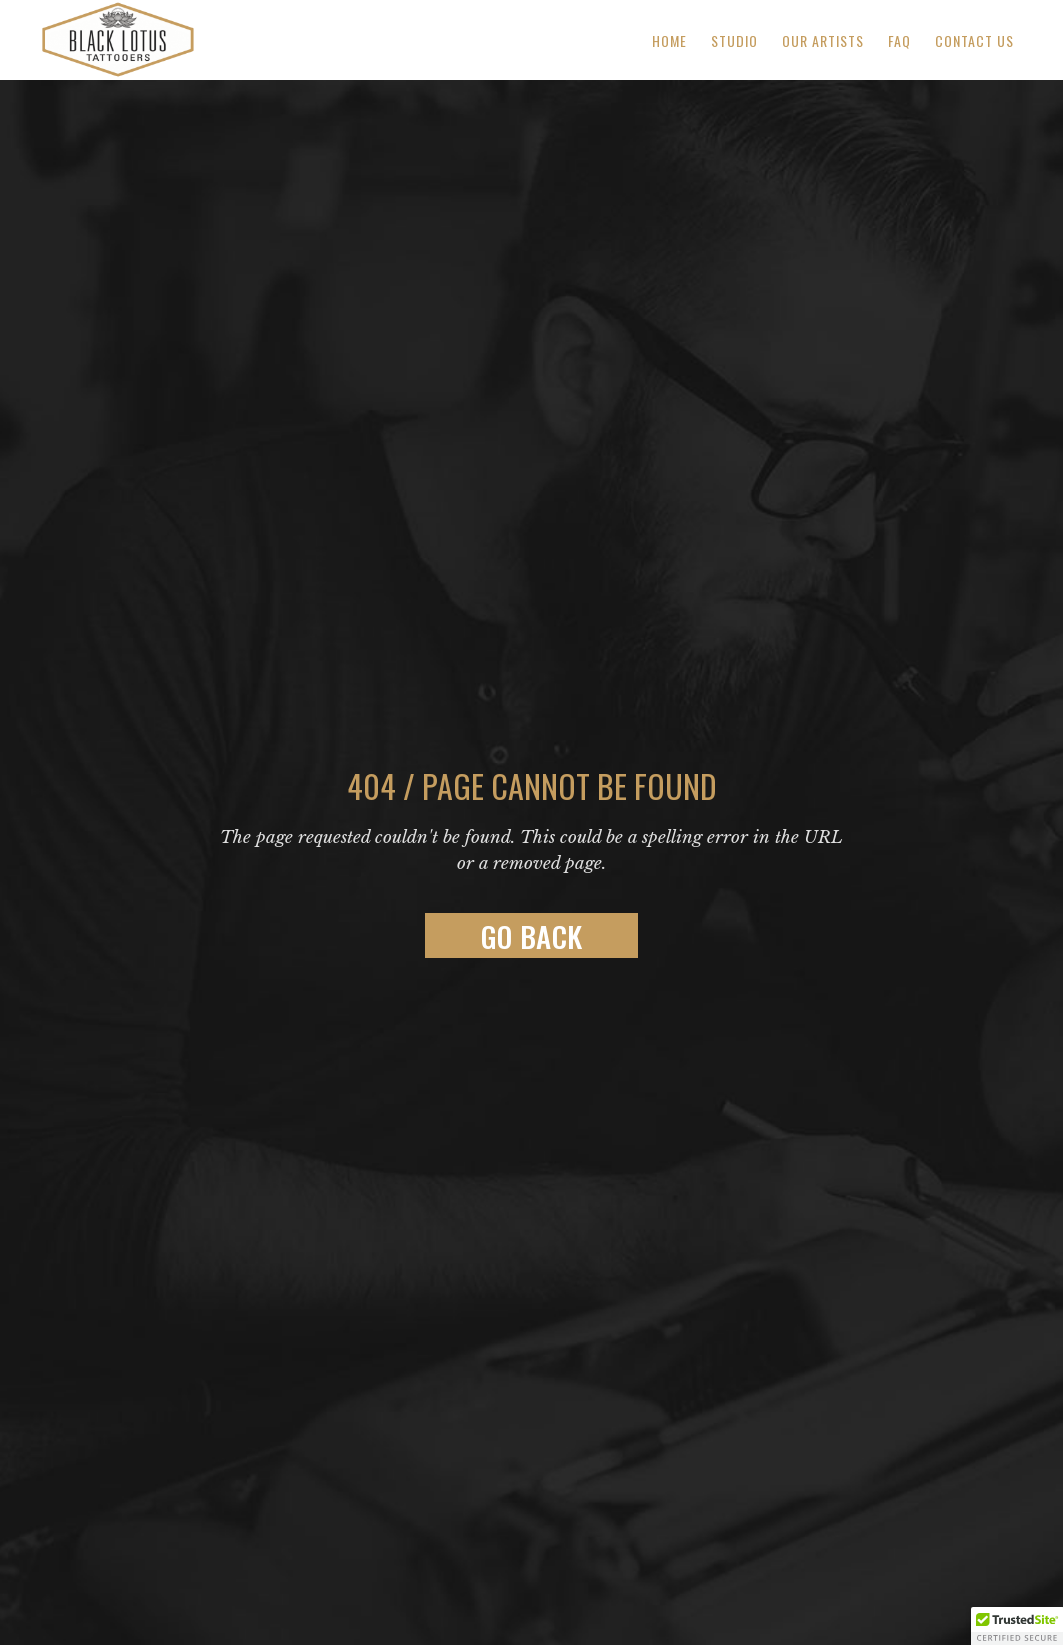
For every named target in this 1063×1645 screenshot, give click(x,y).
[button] (1017, 1626)
